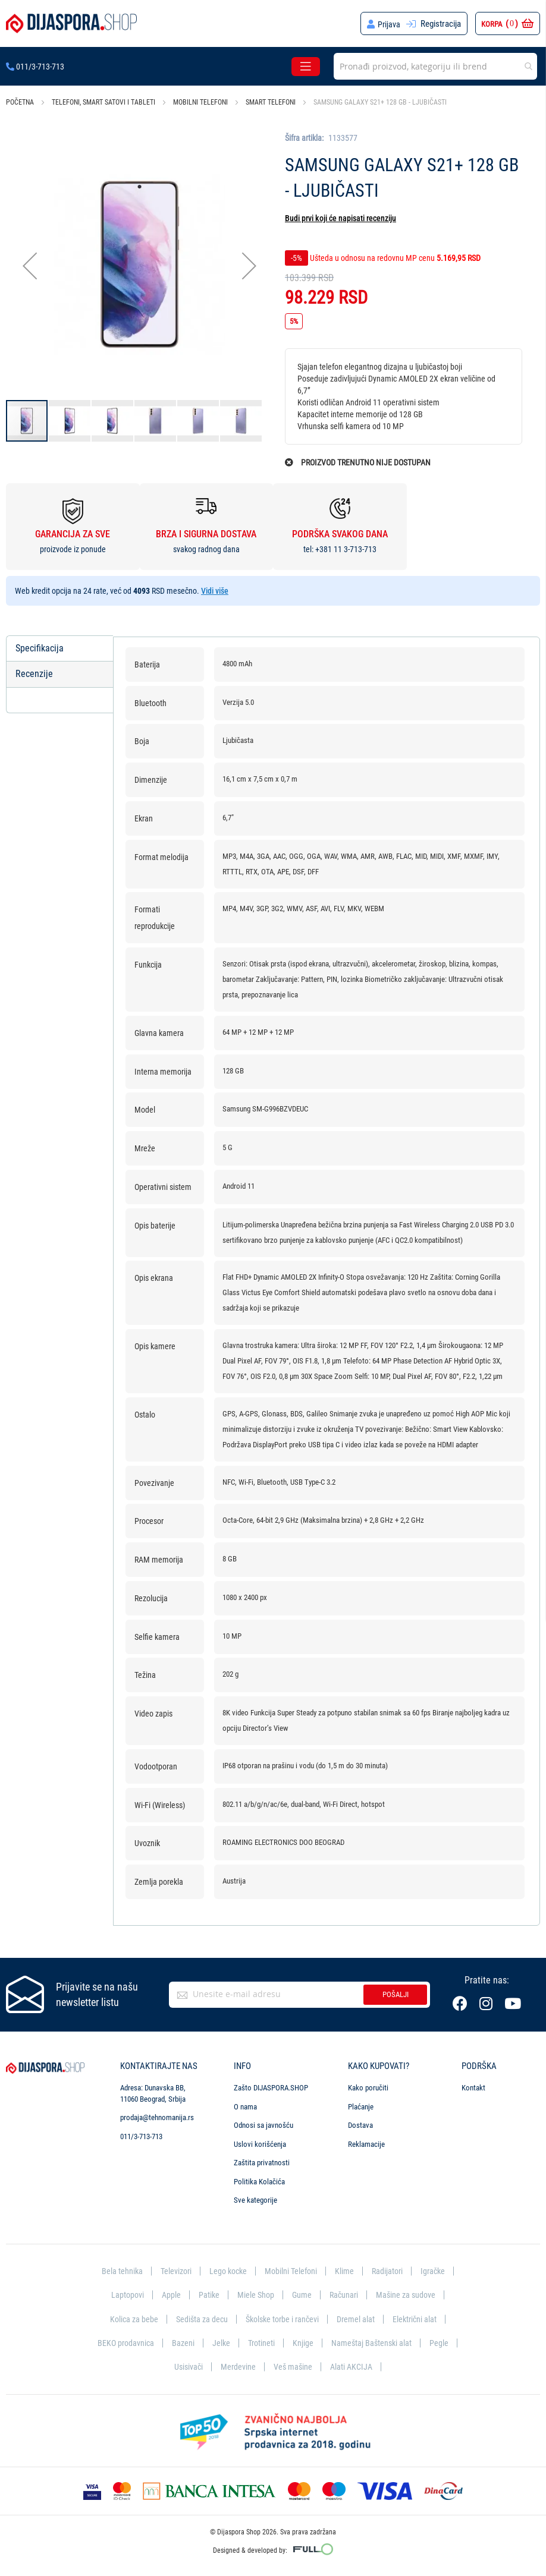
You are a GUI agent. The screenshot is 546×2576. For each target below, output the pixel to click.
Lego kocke (226, 2268)
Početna (20, 102)
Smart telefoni (271, 102)
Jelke (221, 2341)
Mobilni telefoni (200, 102)
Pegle (443, 2341)
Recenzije (34, 674)
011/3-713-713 (35, 66)
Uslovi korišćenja (260, 2140)
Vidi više (214, 591)
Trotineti (262, 2341)
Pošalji (395, 1990)
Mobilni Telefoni (292, 2268)
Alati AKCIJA (353, 2366)
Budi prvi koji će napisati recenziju (340, 218)
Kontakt (473, 2084)
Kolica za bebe (128, 2317)
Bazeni (182, 2341)
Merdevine (237, 2366)
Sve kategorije (255, 2197)
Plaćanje (361, 2103)
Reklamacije (366, 2140)
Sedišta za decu (198, 2317)
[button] (30, 265)
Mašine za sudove (409, 2292)
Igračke (438, 2268)
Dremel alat (359, 2317)
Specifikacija (39, 648)
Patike (207, 2292)
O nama (245, 2103)
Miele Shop (255, 2292)
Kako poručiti (368, 2084)
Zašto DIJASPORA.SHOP (271, 2084)
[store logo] (71, 23)
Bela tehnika (116, 2268)
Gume (301, 2292)
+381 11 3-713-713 (345, 549)
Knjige (304, 2341)
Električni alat (420, 2317)
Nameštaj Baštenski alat (374, 2341)
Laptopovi (124, 2292)
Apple (168, 2292)
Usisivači (186, 2366)
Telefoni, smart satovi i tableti (103, 102)
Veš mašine (293, 2366)
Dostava (360, 2122)
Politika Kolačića (259, 2178)
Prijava (388, 23)
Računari (345, 2292)
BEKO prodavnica (123, 2341)
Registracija (441, 23)
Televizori (172, 2268)
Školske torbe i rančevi (282, 2317)
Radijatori (390, 2268)
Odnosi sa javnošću (263, 2122)
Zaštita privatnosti (262, 2159)
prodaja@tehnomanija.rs (157, 2114)
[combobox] (435, 66)
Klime (346, 2268)
